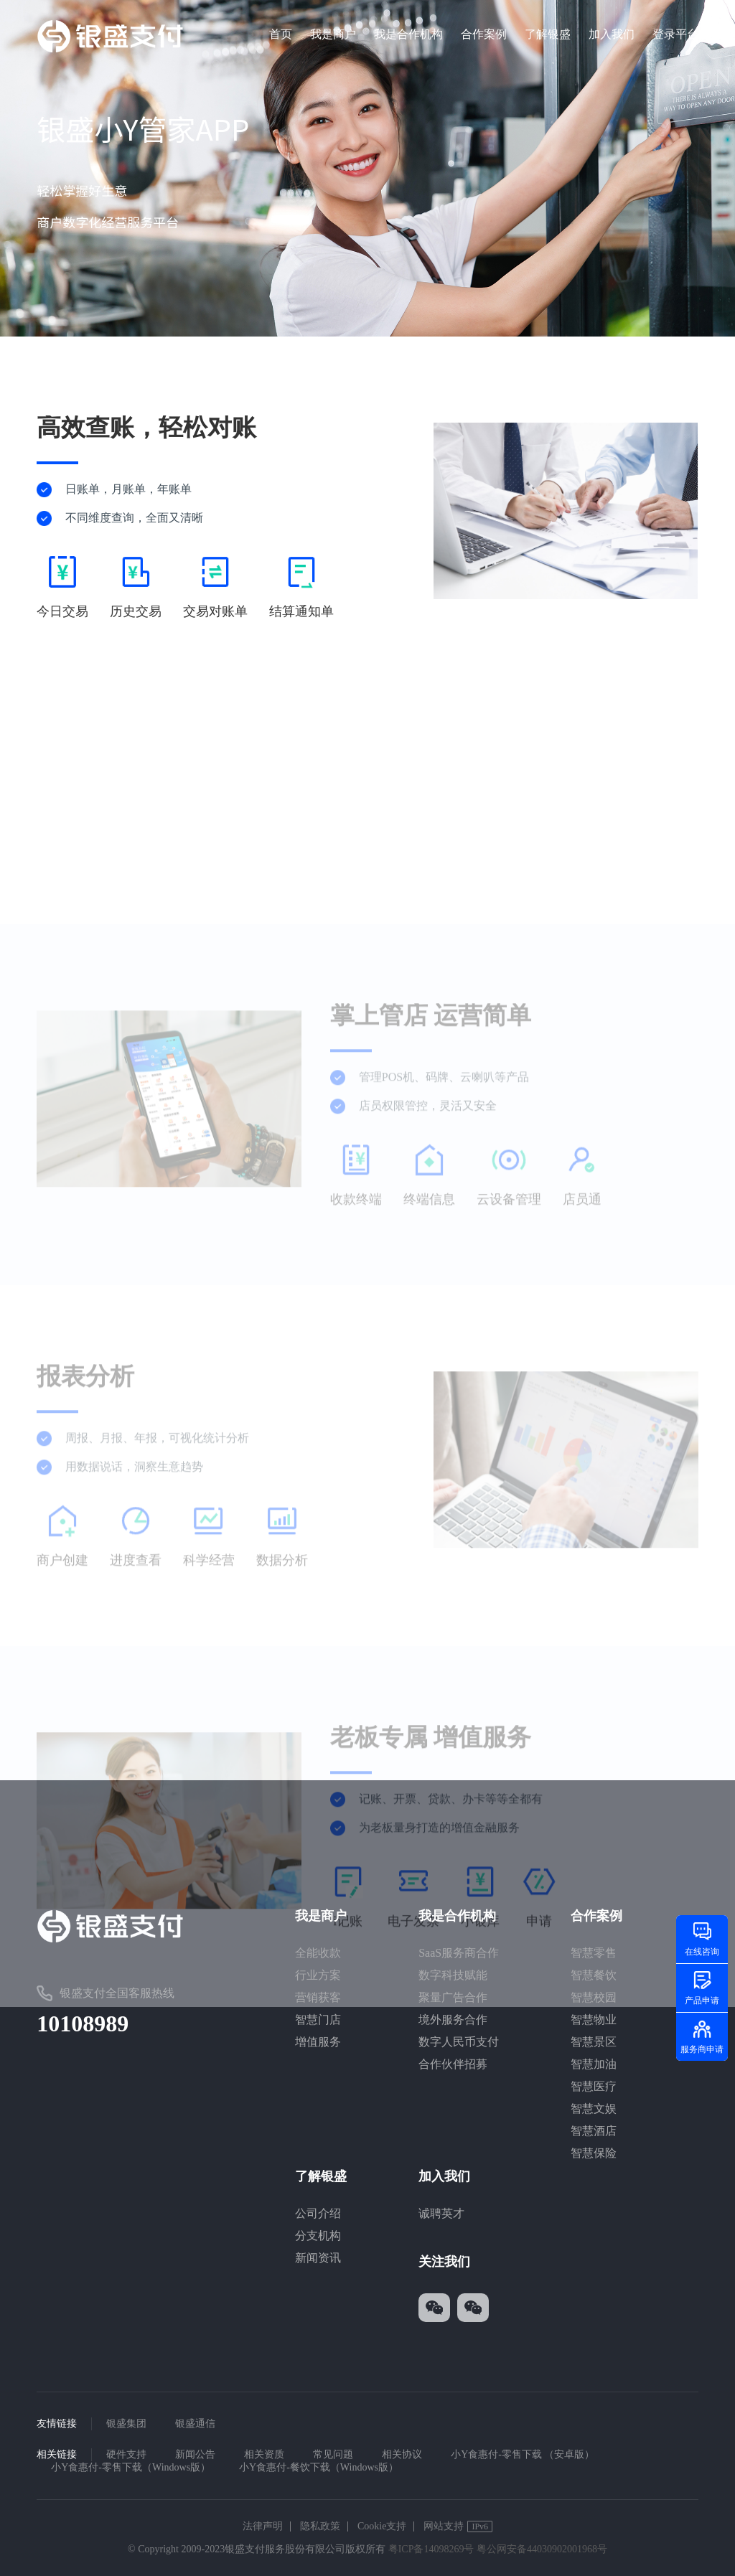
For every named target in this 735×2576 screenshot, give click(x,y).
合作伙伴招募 (452, 2064)
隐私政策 (320, 2526)
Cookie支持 (381, 2526)
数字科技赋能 (452, 1975)
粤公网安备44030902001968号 (542, 2549)
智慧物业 (594, 2019)
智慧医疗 (594, 2086)
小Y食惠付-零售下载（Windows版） (130, 2467)
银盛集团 (126, 2423)
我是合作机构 (408, 34)
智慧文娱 (594, 2108)
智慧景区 (594, 2042)
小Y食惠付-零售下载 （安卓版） (522, 2454)
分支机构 (318, 2235)
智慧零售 (594, 1953)
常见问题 (333, 2454)
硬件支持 (126, 2454)
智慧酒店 (594, 2131)
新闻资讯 (318, 2258)
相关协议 (402, 2454)
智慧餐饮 (594, 1975)
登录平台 (675, 34)
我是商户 (333, 34)
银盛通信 (195, 2423)
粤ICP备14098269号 (431, 2549)
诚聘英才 (441, 2213)
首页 (280, 34)
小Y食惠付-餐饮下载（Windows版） (318, 2467)
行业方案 (318, 1975)
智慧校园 (594, 1997)
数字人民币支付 (458, 2042)
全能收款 (318, 1953)
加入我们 (612, 34)
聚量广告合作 (452, 1997)
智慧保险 (594, 2153)
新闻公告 (195, 2454)
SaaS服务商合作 (458, 1953)
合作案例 (484, 34)
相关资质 (264, 2454)
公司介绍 (318, 2213)
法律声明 (263, 2526)
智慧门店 (318, 2019)
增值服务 (318, 2042)
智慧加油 (594, 2064)
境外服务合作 (452, 2019)
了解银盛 (548, 34)
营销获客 (318, 1997)
